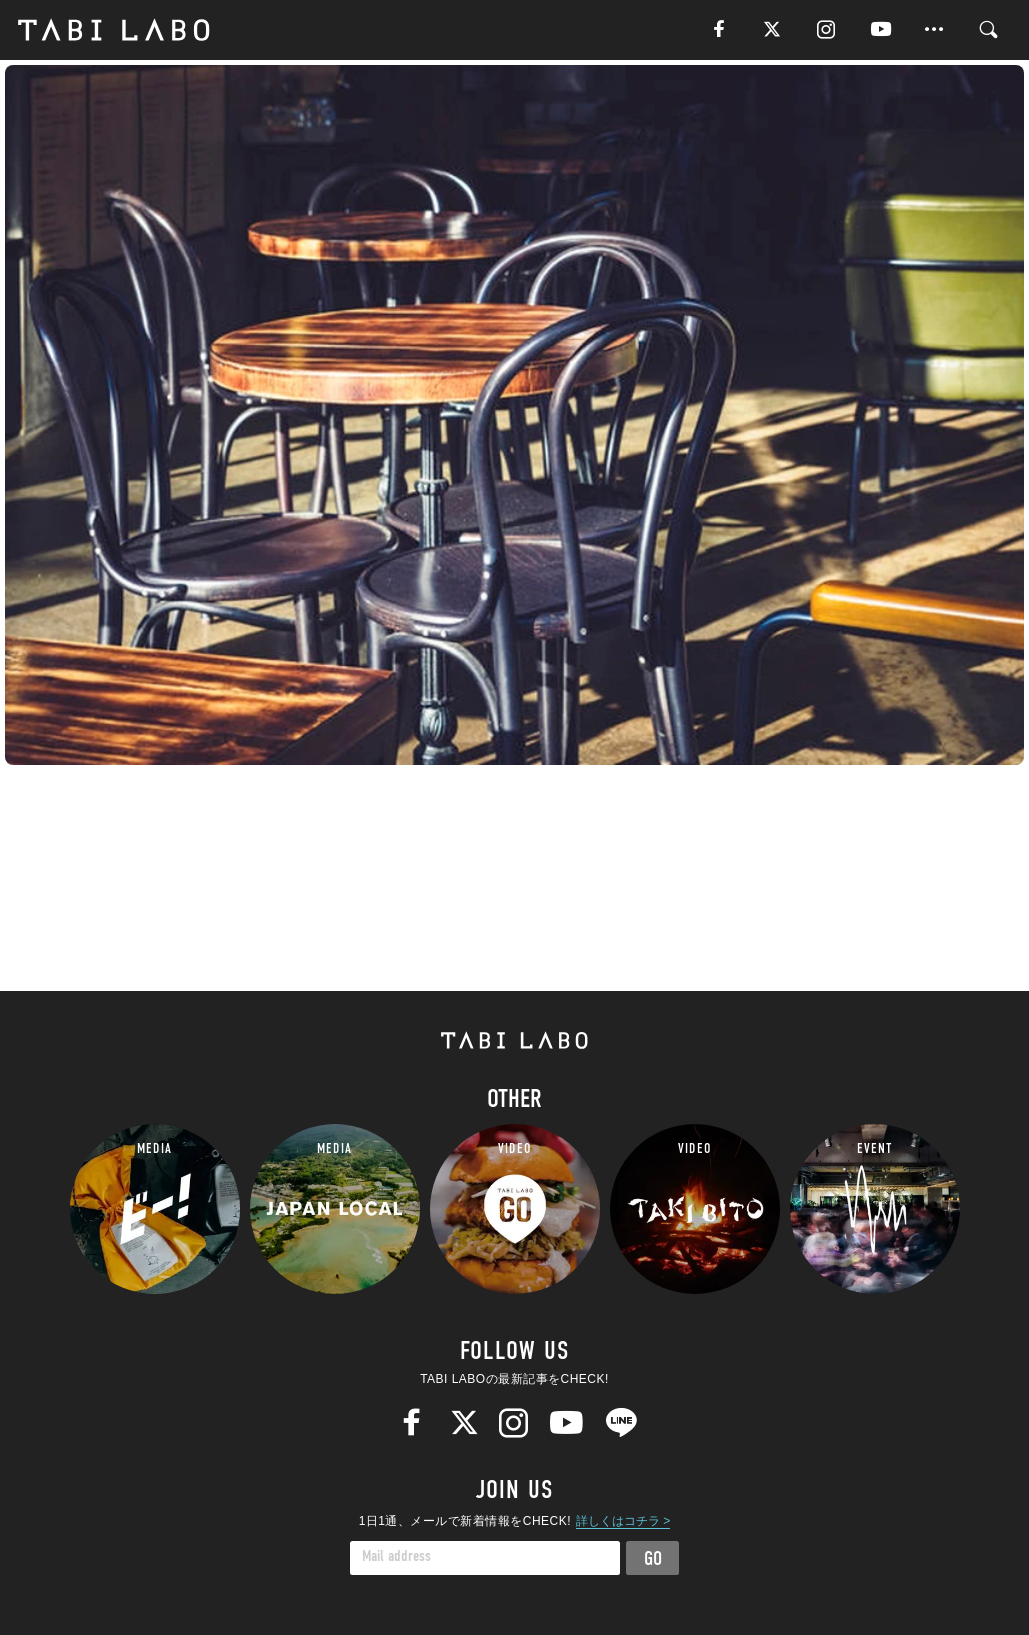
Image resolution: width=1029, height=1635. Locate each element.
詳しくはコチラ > (623, 1521)
